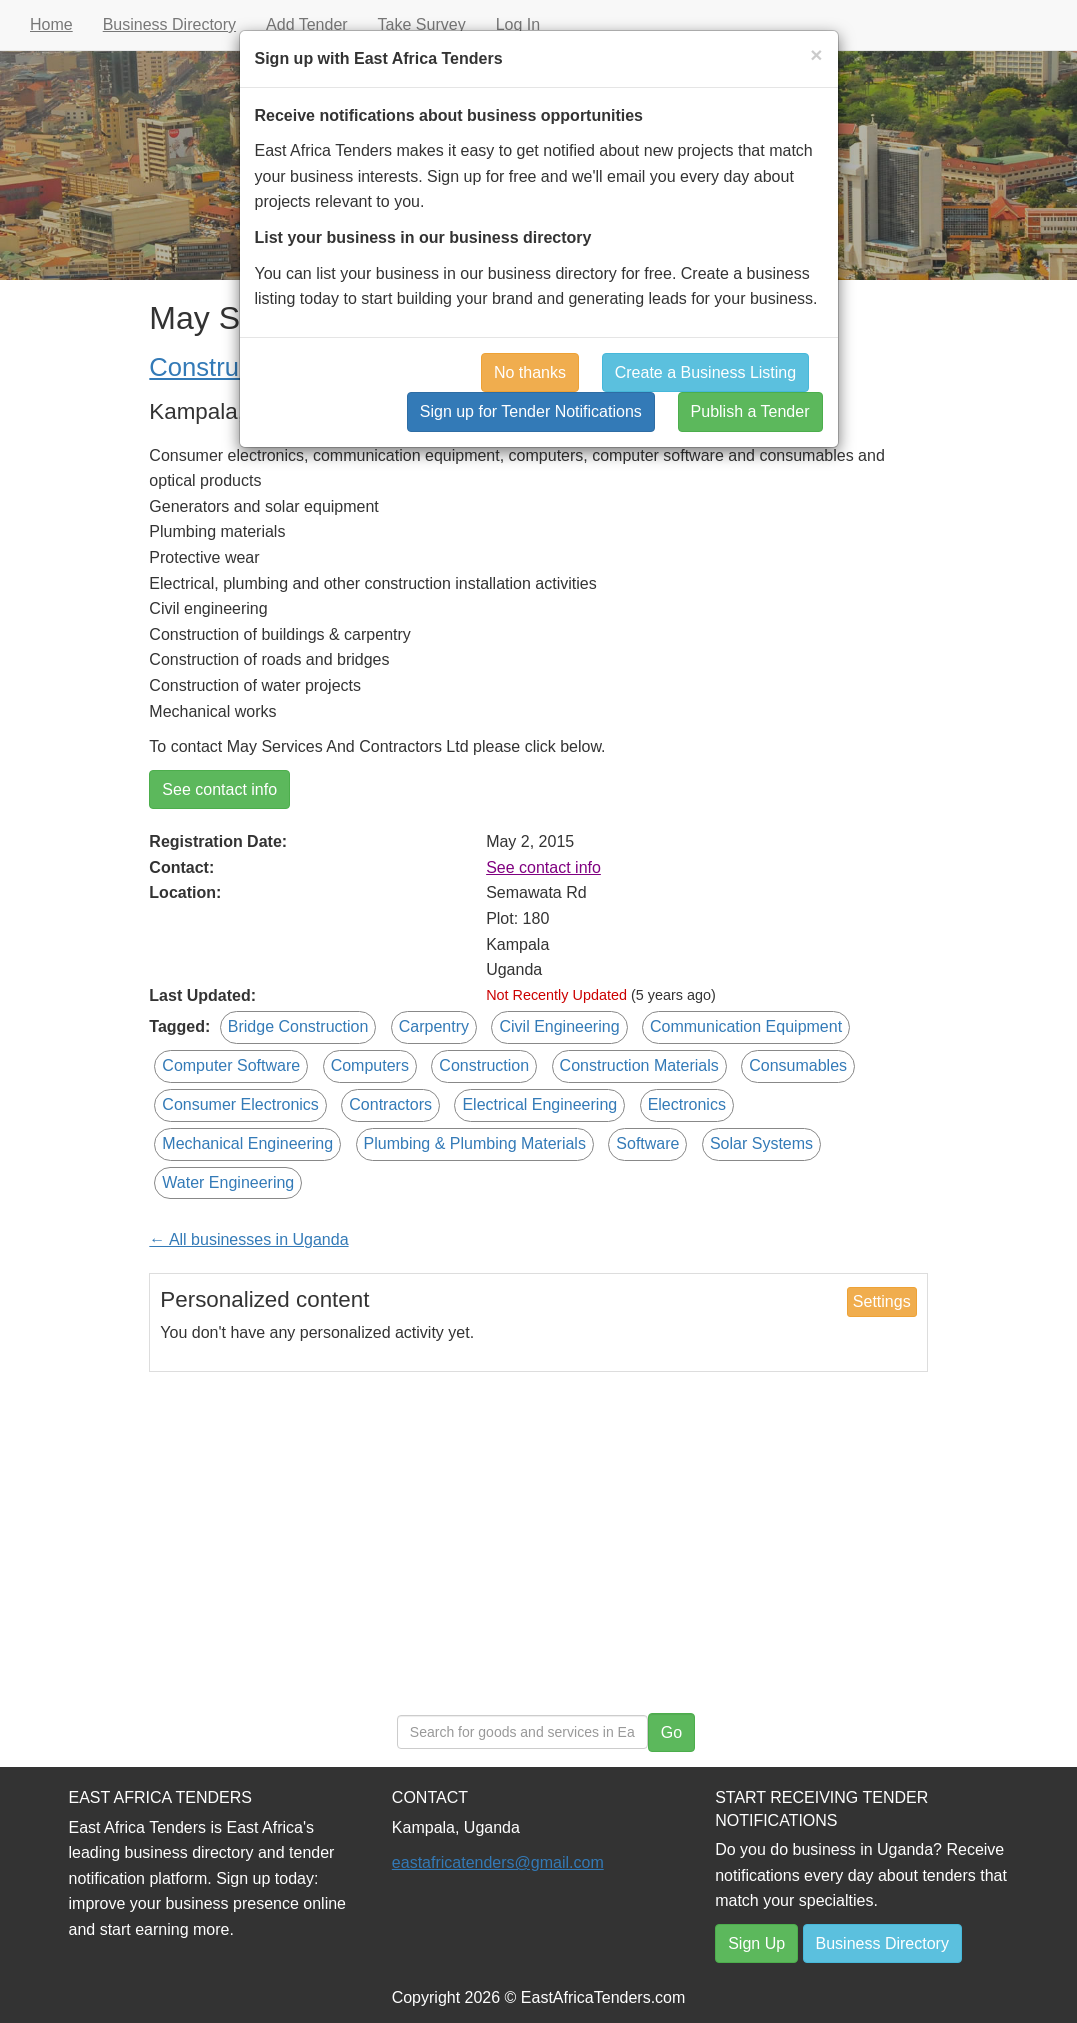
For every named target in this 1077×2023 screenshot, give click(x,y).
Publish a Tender (750, 411)
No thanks (530, 372)
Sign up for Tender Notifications (531, 411)
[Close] (816, 54)
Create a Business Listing (705, 372)
